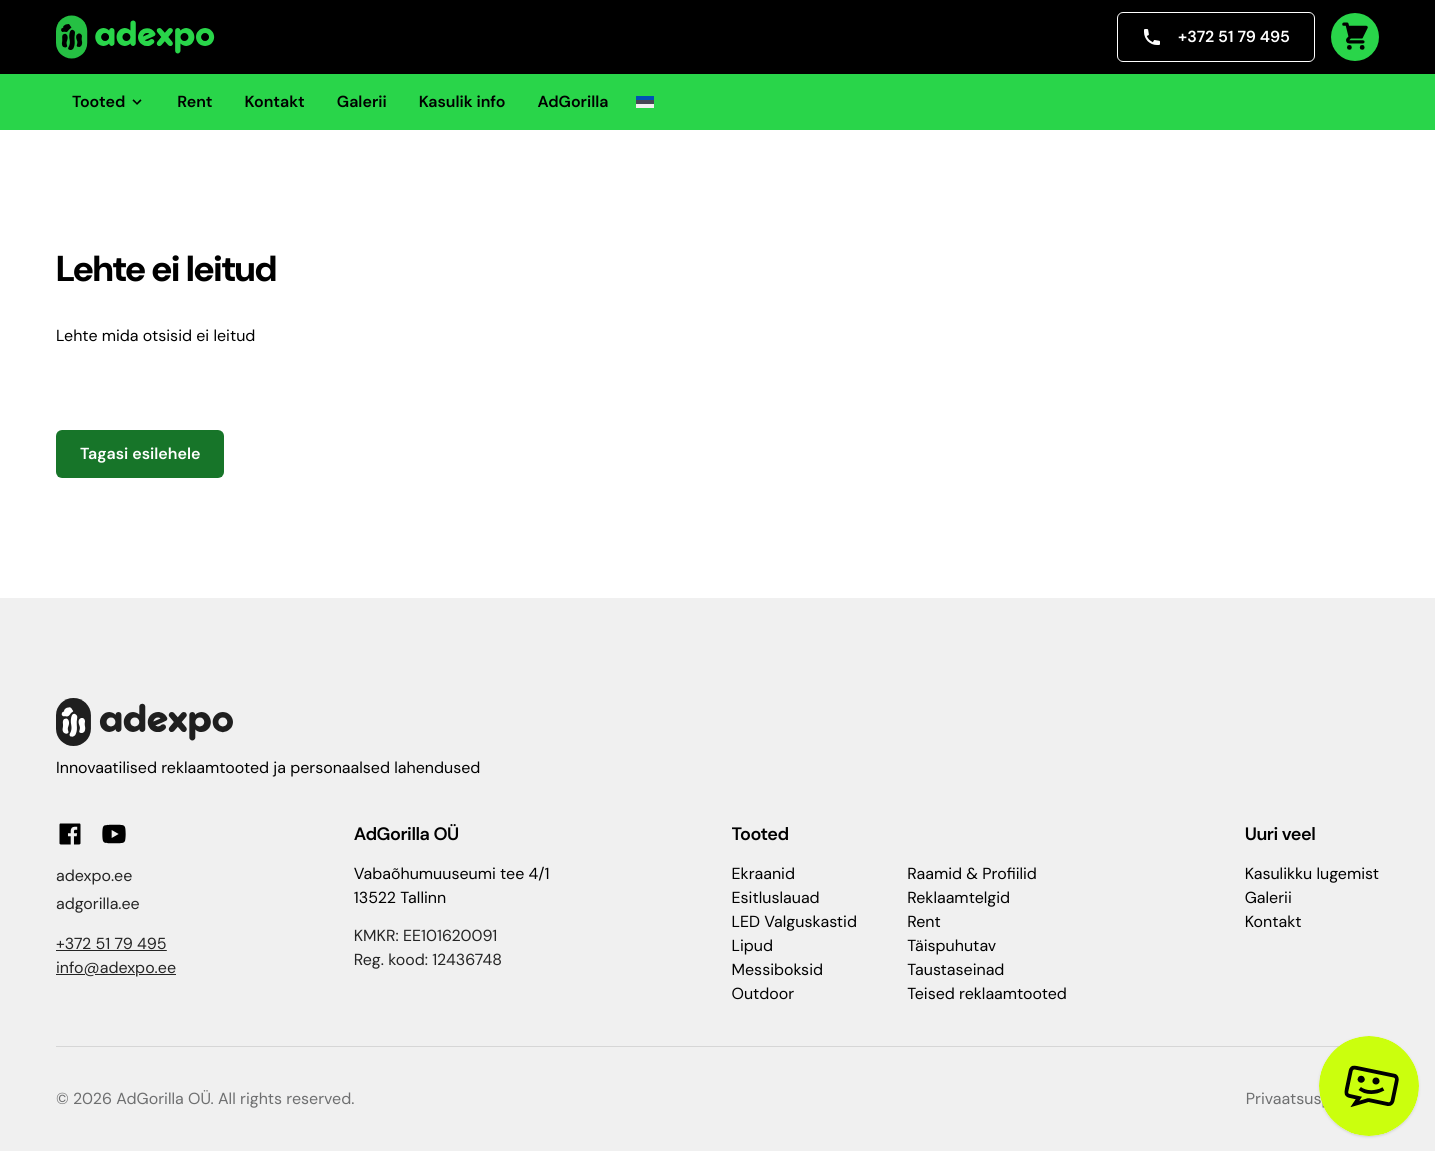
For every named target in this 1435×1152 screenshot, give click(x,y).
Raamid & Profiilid (972, 873)
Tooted (108, 101)
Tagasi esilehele (140, 453)
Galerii (362, 101)
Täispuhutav (951, 945)
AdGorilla (572, 101)
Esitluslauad (776, 897)
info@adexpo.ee (116, 967)
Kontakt (275, 101)
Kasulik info (462, 101)
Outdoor (763, 993)
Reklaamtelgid (958, 897)
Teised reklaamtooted (987, 993)
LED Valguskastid (794, 921)
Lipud (752, 945)
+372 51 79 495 (1216, 36)
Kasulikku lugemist (1312, 873)
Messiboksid (777, 969)
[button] (645, 102)
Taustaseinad (955, 969)
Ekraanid (763, 873)
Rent (194, 101)
